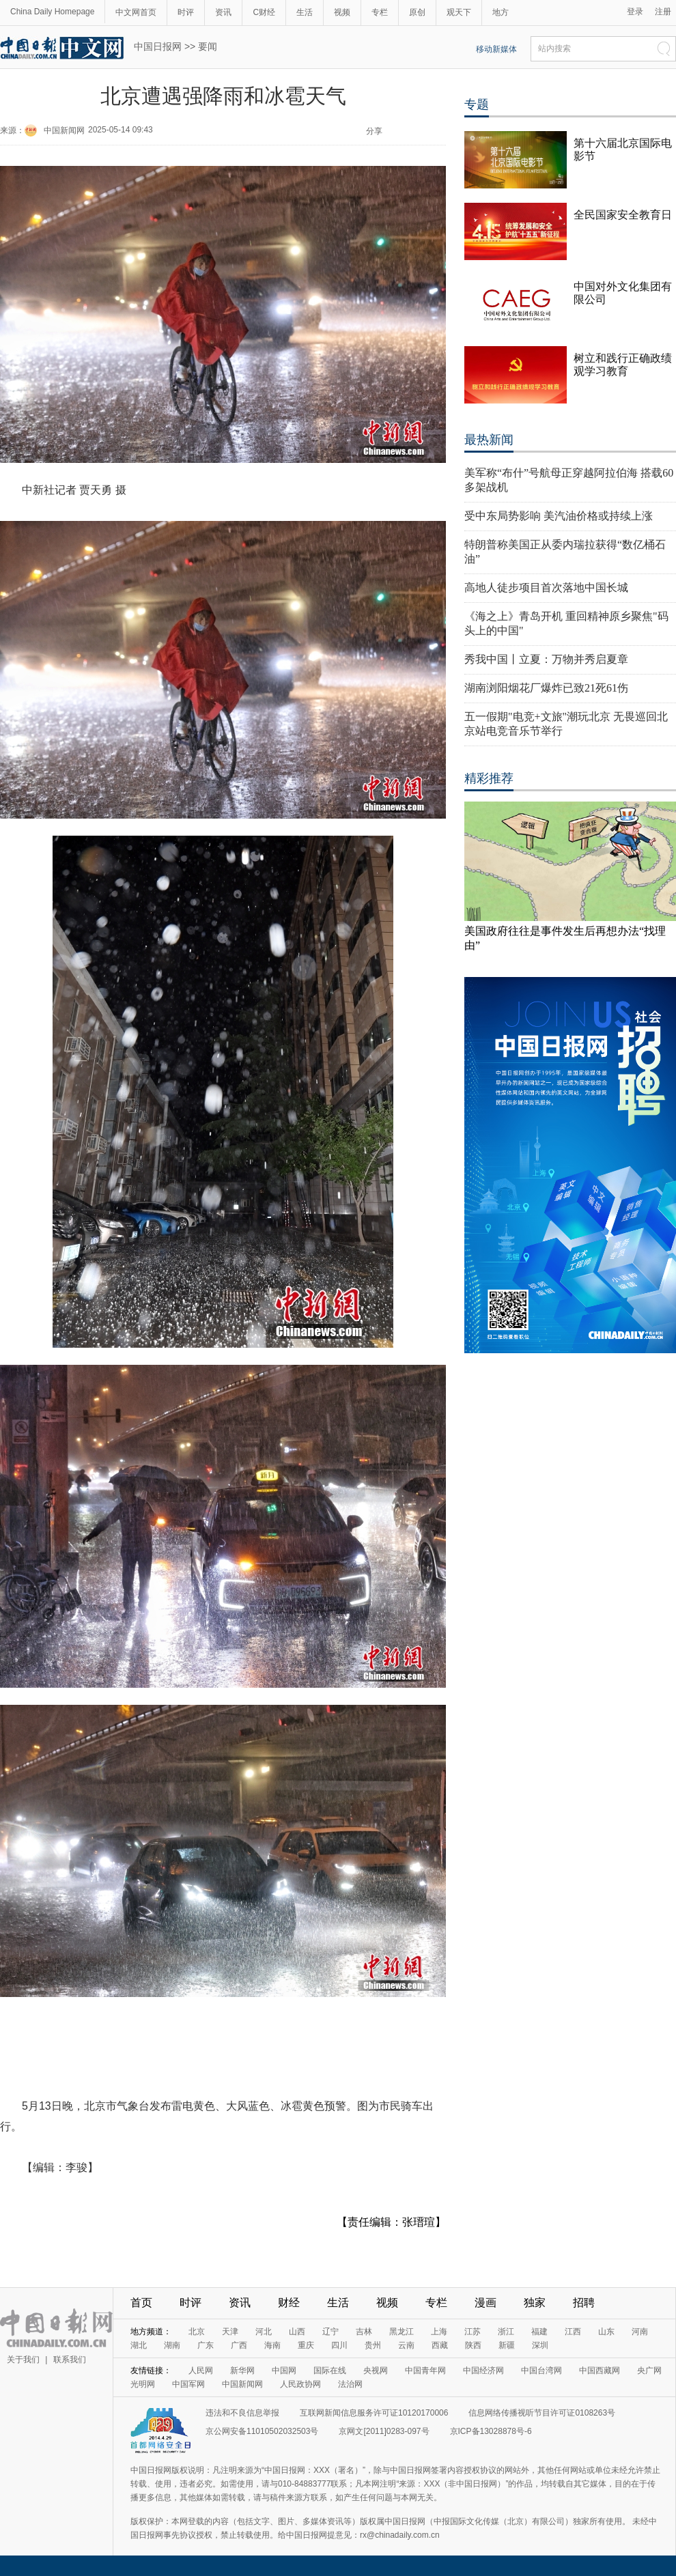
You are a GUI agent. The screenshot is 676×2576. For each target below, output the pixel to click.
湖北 (138, 2345)
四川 (339, 2345)
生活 (304, 12)
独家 (535, 2302)
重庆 (306, 2345)
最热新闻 (488, 440)
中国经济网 (483, 2370)
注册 (663, 11)
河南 (640, 2331)
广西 (239, 2345)
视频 (342, 12)
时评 (186, 12)
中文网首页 (135, 12)
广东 (205, 2345)
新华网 (242, 2370)
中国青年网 (425, 2370)
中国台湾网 (541, 2370)
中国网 (284, 2370)
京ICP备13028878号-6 (491, 2431)
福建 (539, 2331)
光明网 (142, 2384)
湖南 (172, 2345)
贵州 (373, 2345)
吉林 (364, 2331)
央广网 (649, 2370)
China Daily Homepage (52, 11)
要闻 (207, 46)
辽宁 (330, 2331)
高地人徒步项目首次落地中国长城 (546, 587)
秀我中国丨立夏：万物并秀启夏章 (546, 659)
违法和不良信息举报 (242, 2413)
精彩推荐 (488, 778)
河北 (263, 2331)
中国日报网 (158, 46)
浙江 (506, 2331)
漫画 (485, 2302)
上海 (439, 2331)
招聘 (584, 2302)
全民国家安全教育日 (623, 215)
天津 (230, 2331)
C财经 (264, 12)
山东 (606, 2331)
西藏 (440, 2345)
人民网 (200, 2370)
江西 (573, 2331)
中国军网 (188, 2384)
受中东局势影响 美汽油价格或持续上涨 (558, 516)
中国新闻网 (64, 130)
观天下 (459, 12)
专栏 (379, 12)
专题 (476, 104)
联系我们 (69, 2359)
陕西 (473, 2345)
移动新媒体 (496, 49)
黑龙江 (401, 2331)
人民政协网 (300, 2384)
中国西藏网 (599, 2370)
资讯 (223, 12)
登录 (635, 11)
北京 (196, 2331)
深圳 (540, 2345)
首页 (141, 2302)
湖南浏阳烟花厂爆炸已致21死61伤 (546, 688)
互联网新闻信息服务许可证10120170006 (374, 2413)
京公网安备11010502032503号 (262, 2431)
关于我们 (23, 2359)
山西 (297, 2331)
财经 (289, 2302)
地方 (500, 12)
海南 (272, 2345)
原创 (417, 12)
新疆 (506, 2345)
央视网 (375, 2370)
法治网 (350, 2384)
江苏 (472, 2331)
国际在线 (329, 2370)
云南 (406, 2345)
